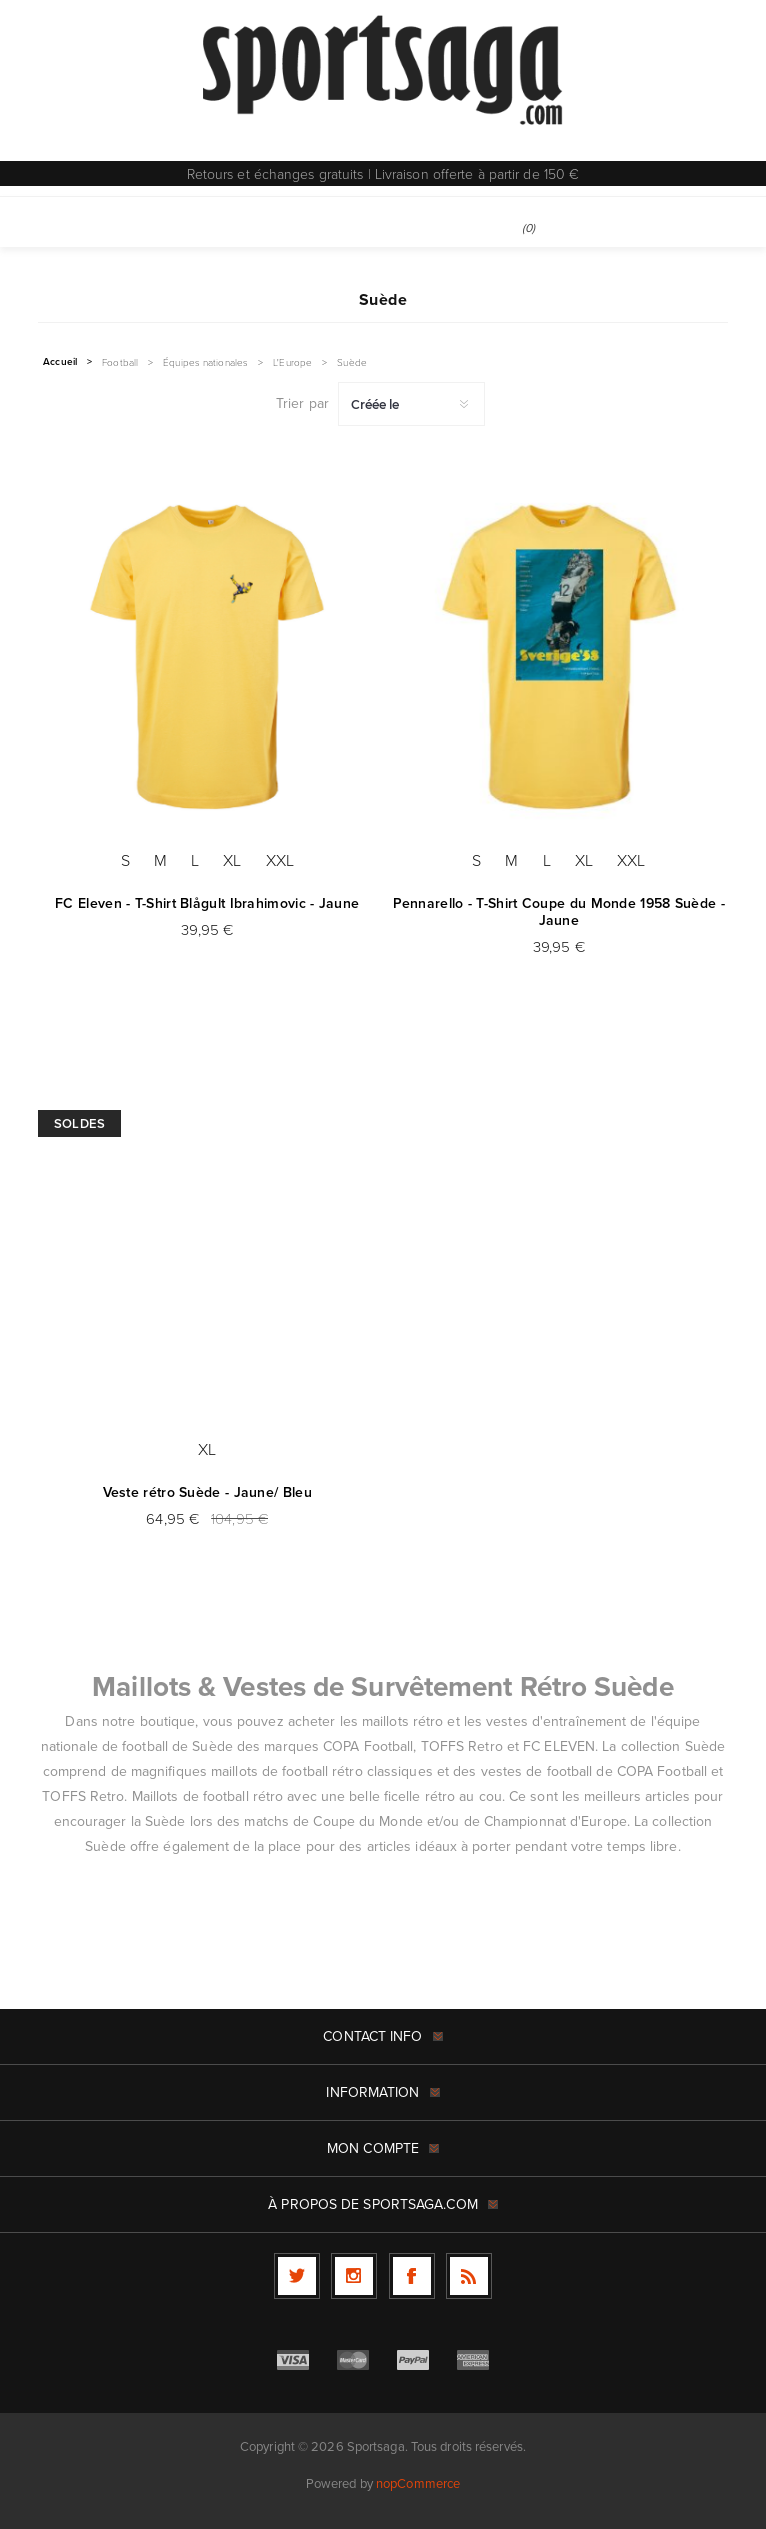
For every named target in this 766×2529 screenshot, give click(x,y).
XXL (280, 860)
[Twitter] (297, 2276)
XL (232, 860)
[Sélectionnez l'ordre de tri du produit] (411, 404)
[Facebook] (412, 2276)
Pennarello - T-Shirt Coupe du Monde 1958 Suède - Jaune (559, 912)
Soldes (79, 1123)
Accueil (60, 362)
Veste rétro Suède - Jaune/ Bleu (207, 1492)
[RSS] (469, 2276)
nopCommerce (418, 2483)
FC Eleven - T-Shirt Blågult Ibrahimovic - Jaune (207, 903)
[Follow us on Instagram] (354, 2276)
